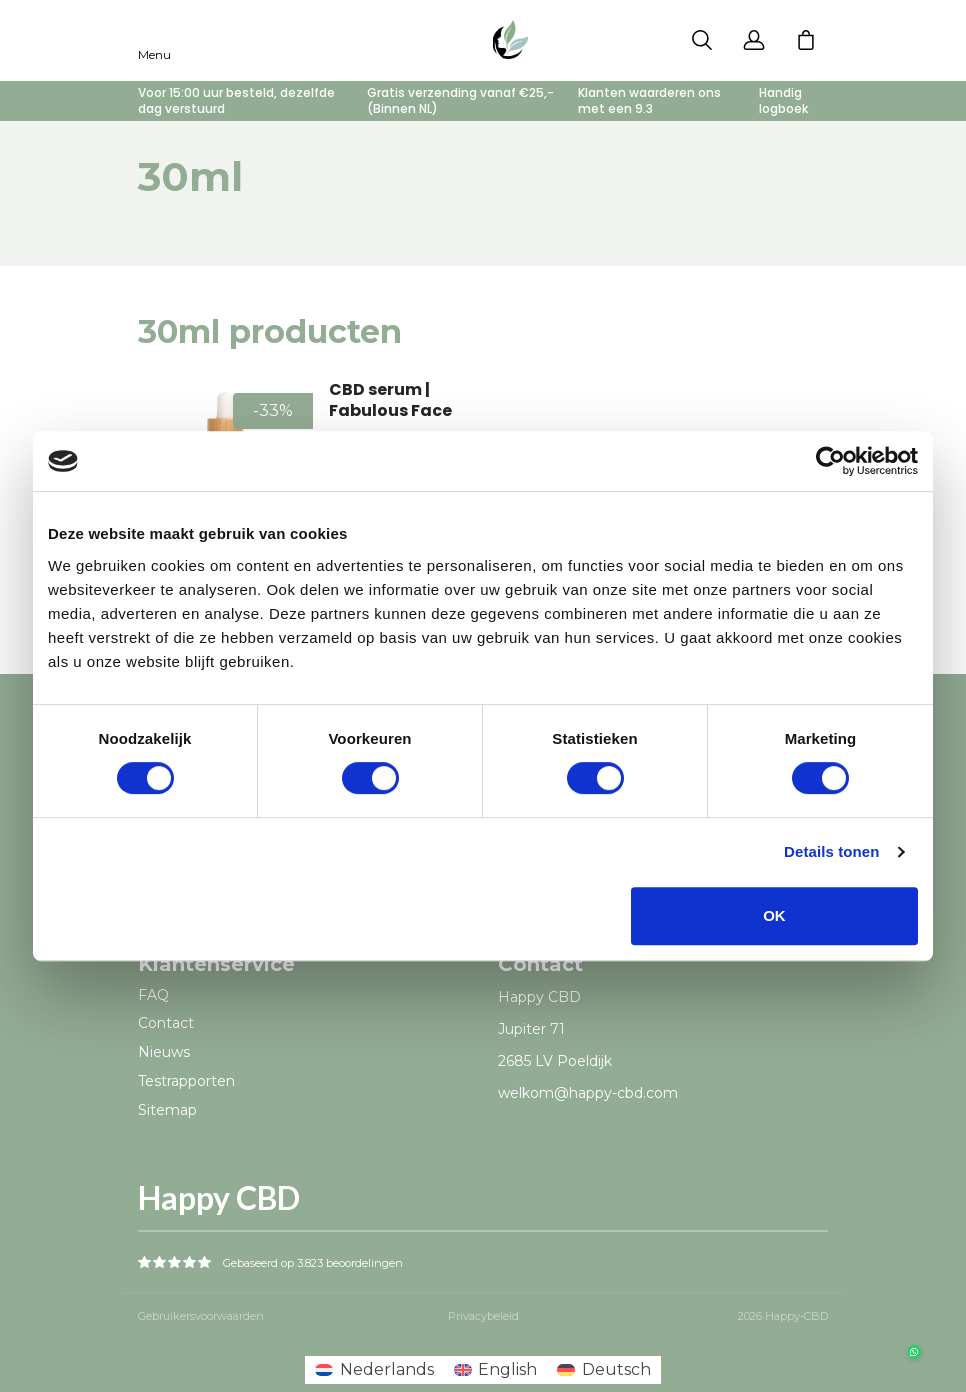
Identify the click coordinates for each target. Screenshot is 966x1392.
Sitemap (167, 1110)
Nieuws (164, 1052)
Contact (166, 1023)
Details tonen (831, 851)
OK (774, 915)
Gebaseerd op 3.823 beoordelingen (313, 1263)
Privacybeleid (483, 1316)
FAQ (153, 995)
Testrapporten (186, 1081)
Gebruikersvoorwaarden (201, 1316)
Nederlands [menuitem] (387, 1369)
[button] (908, 1334)
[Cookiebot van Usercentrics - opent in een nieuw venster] (830, 461)
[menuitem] (374, 1370)
